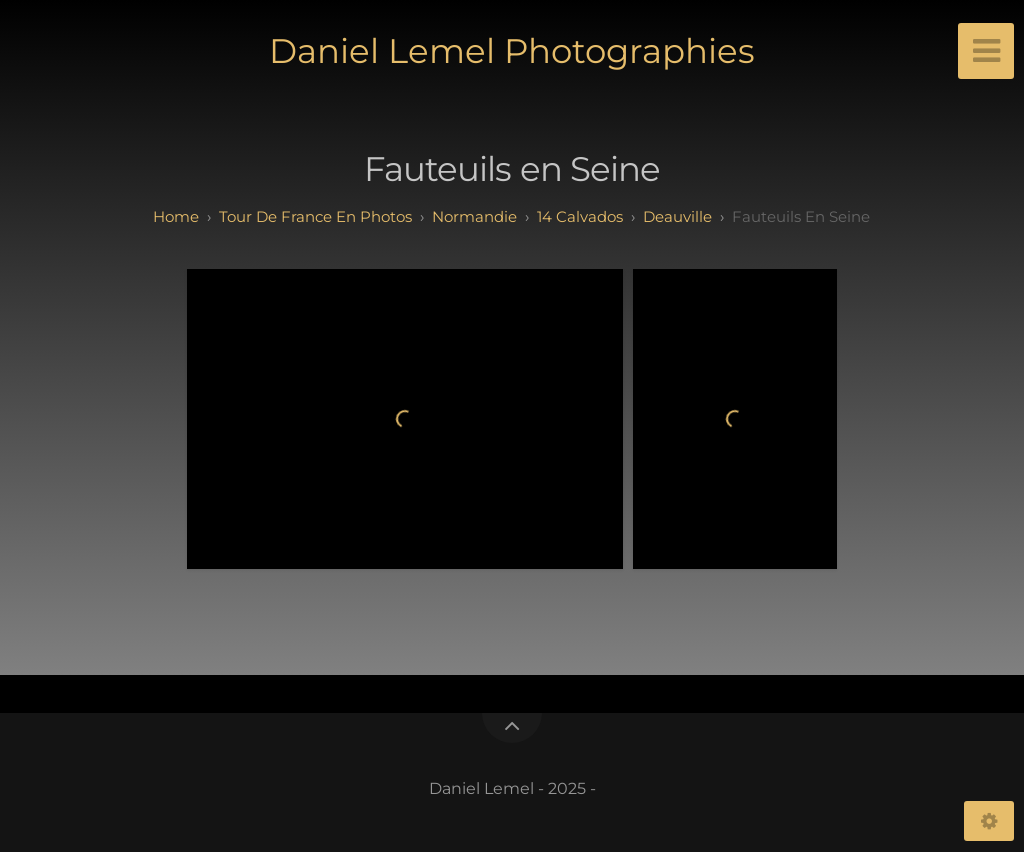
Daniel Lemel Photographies (512, 51)
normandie (474, 216)
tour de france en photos (315, 216)
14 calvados (580, 216)
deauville (677, 216)
